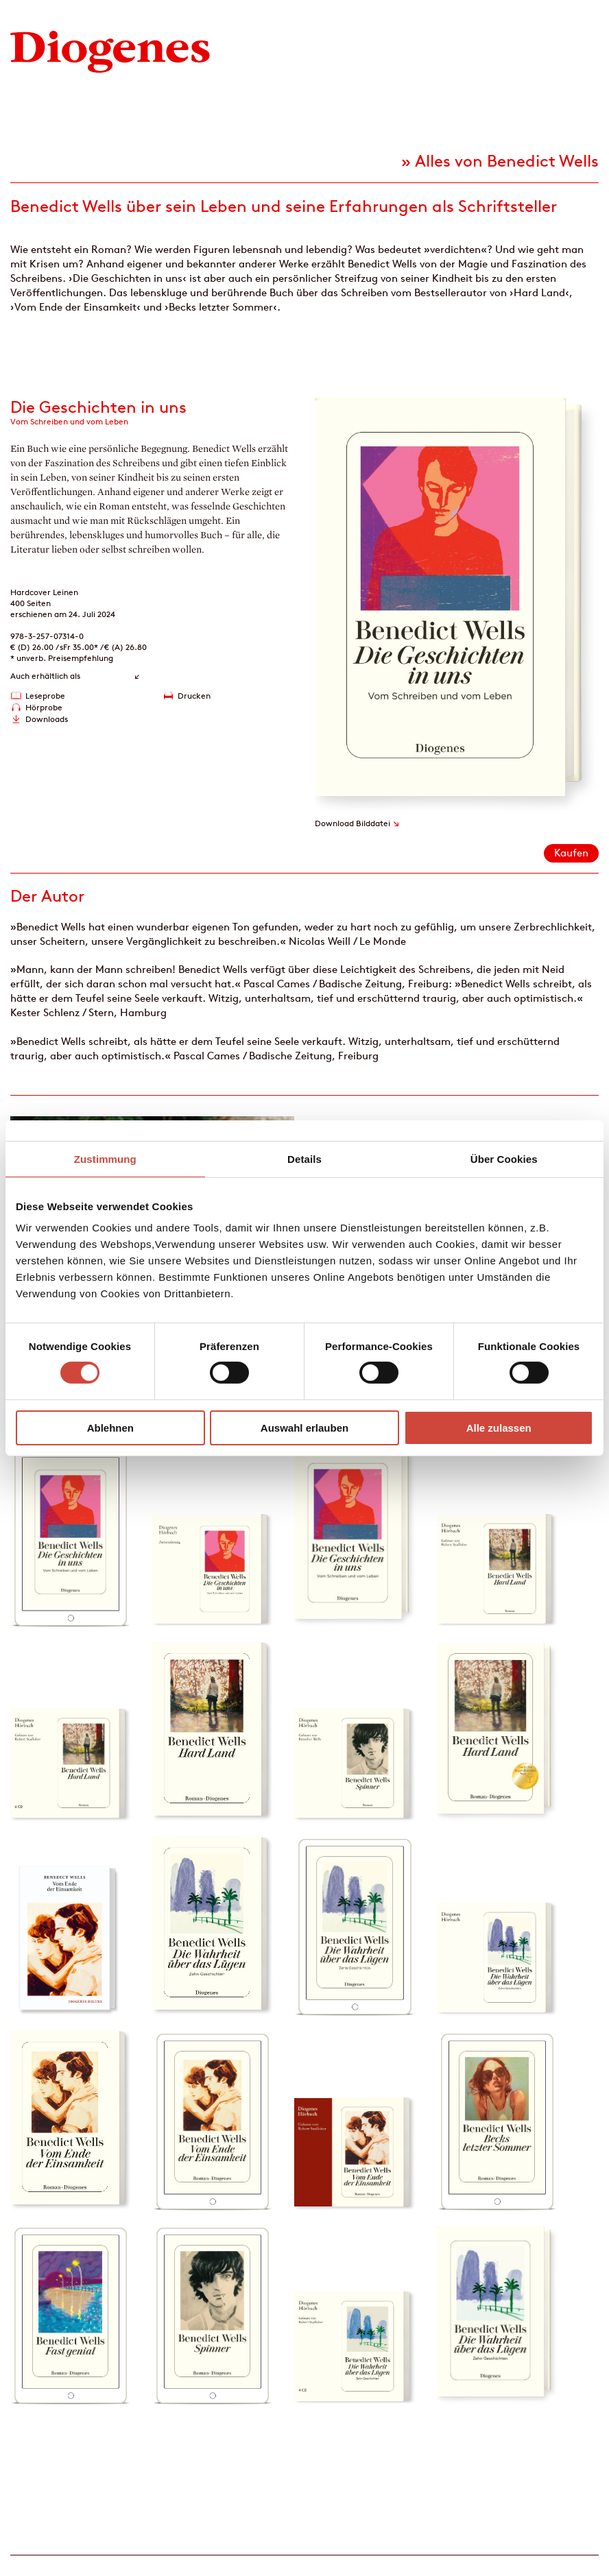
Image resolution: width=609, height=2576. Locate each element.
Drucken (194, 695)
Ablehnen (110, 1428)
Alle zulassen (499, 1428)
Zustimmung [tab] (105, 1158)
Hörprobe (43, 707)
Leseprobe (45, 695)
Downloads (46, 719)
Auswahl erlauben (304, 1428)
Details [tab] (304, 1158)
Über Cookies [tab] (504, 1158)
